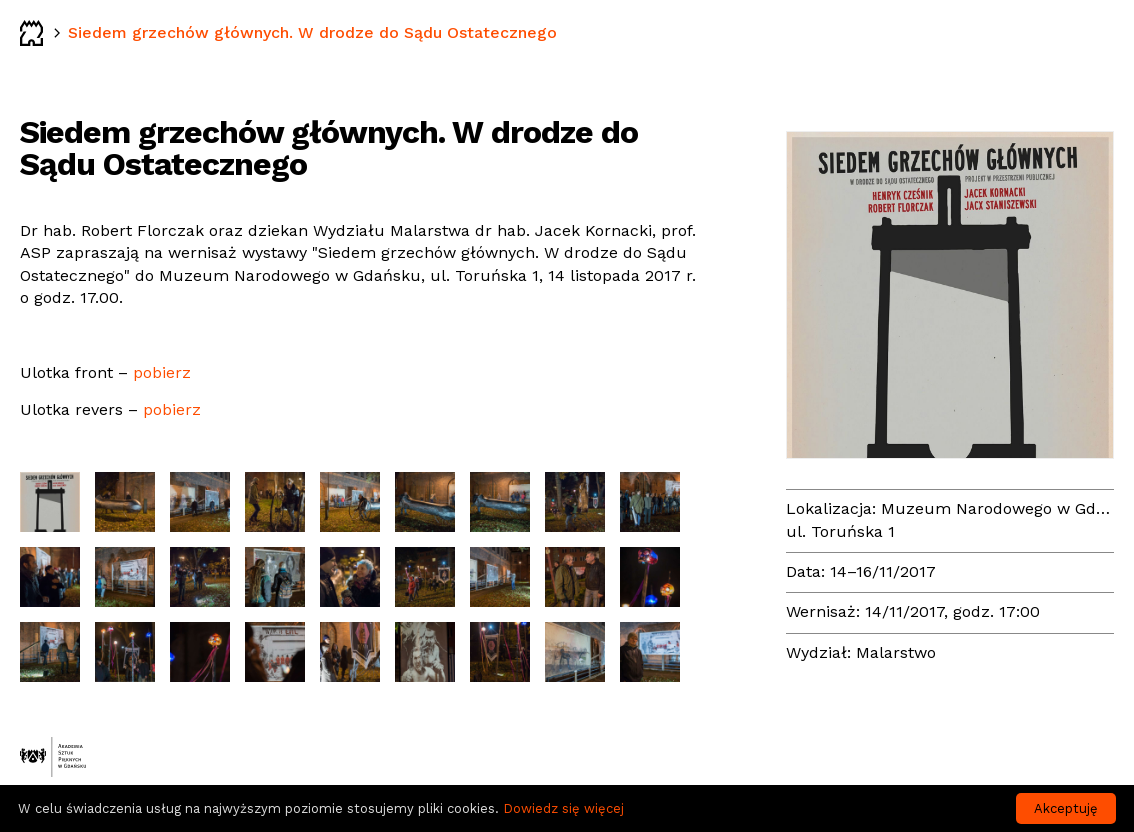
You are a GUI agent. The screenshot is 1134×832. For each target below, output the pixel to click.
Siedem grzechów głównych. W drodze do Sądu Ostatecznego (312, 32)
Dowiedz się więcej (563, 808)
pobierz (162, 372)
